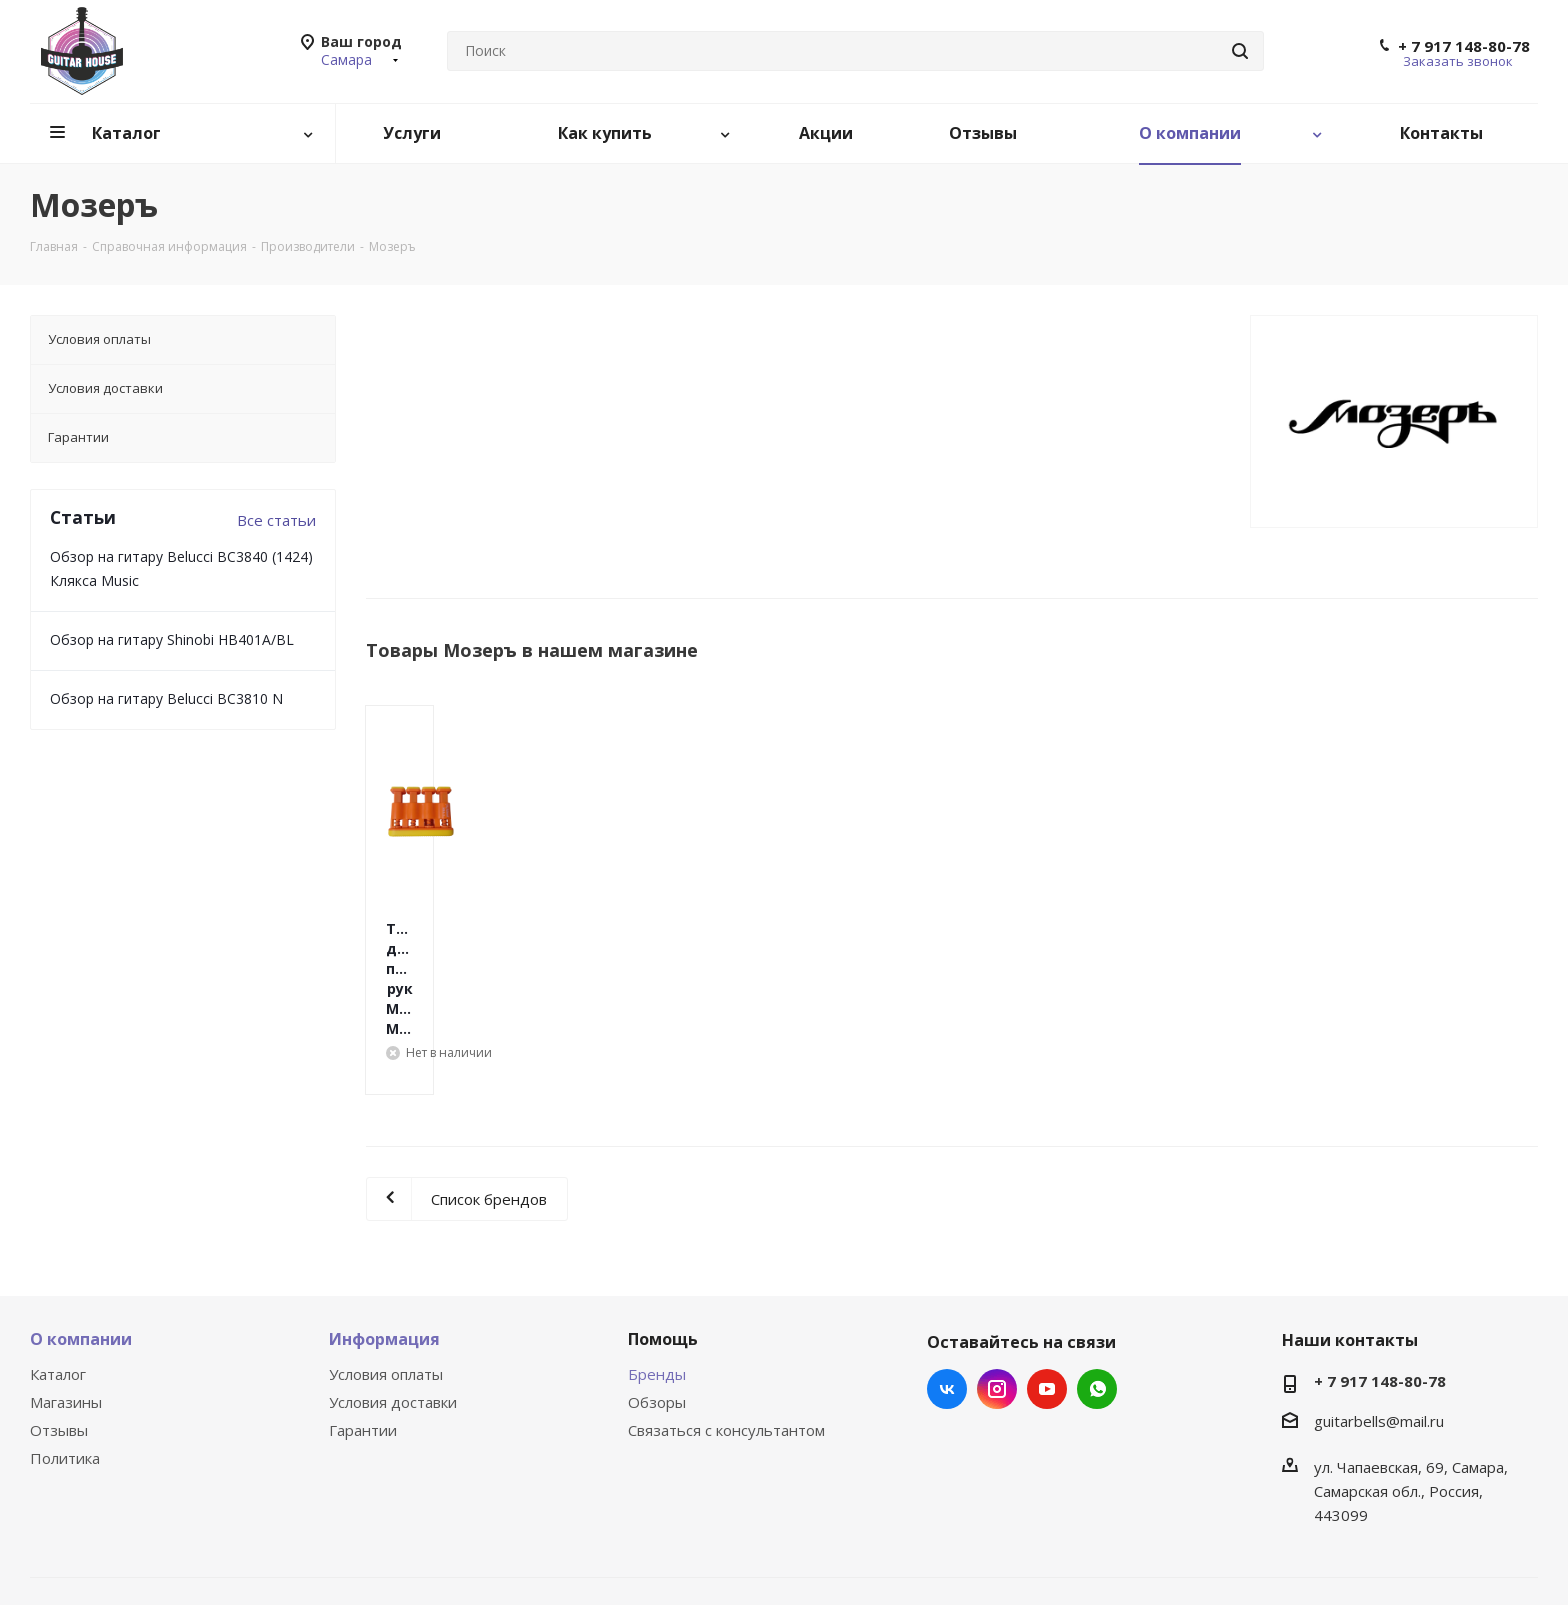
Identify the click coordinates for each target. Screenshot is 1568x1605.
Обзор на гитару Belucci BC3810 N (166, 698)
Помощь (663, 1259)
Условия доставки (393, 1322)
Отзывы (59, 1350)
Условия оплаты (386, 1294)
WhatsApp (1097, 1309)
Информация (384, 1259)
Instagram (997, 1309)
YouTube (1047, 1309)
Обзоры (657, 1322)
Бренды (657, 1294)
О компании (81, 1259)
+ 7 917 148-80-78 (1464, 46)
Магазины (66, 1322)
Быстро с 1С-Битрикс (916, 1545)
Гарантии (363, 1350)
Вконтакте (947, 1309)
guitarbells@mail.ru (1379, 1341)
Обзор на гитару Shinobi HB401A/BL (172, 639)
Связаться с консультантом (726, 1350)
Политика (65, 1378)
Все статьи (276, 520)
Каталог (58, 1294)
